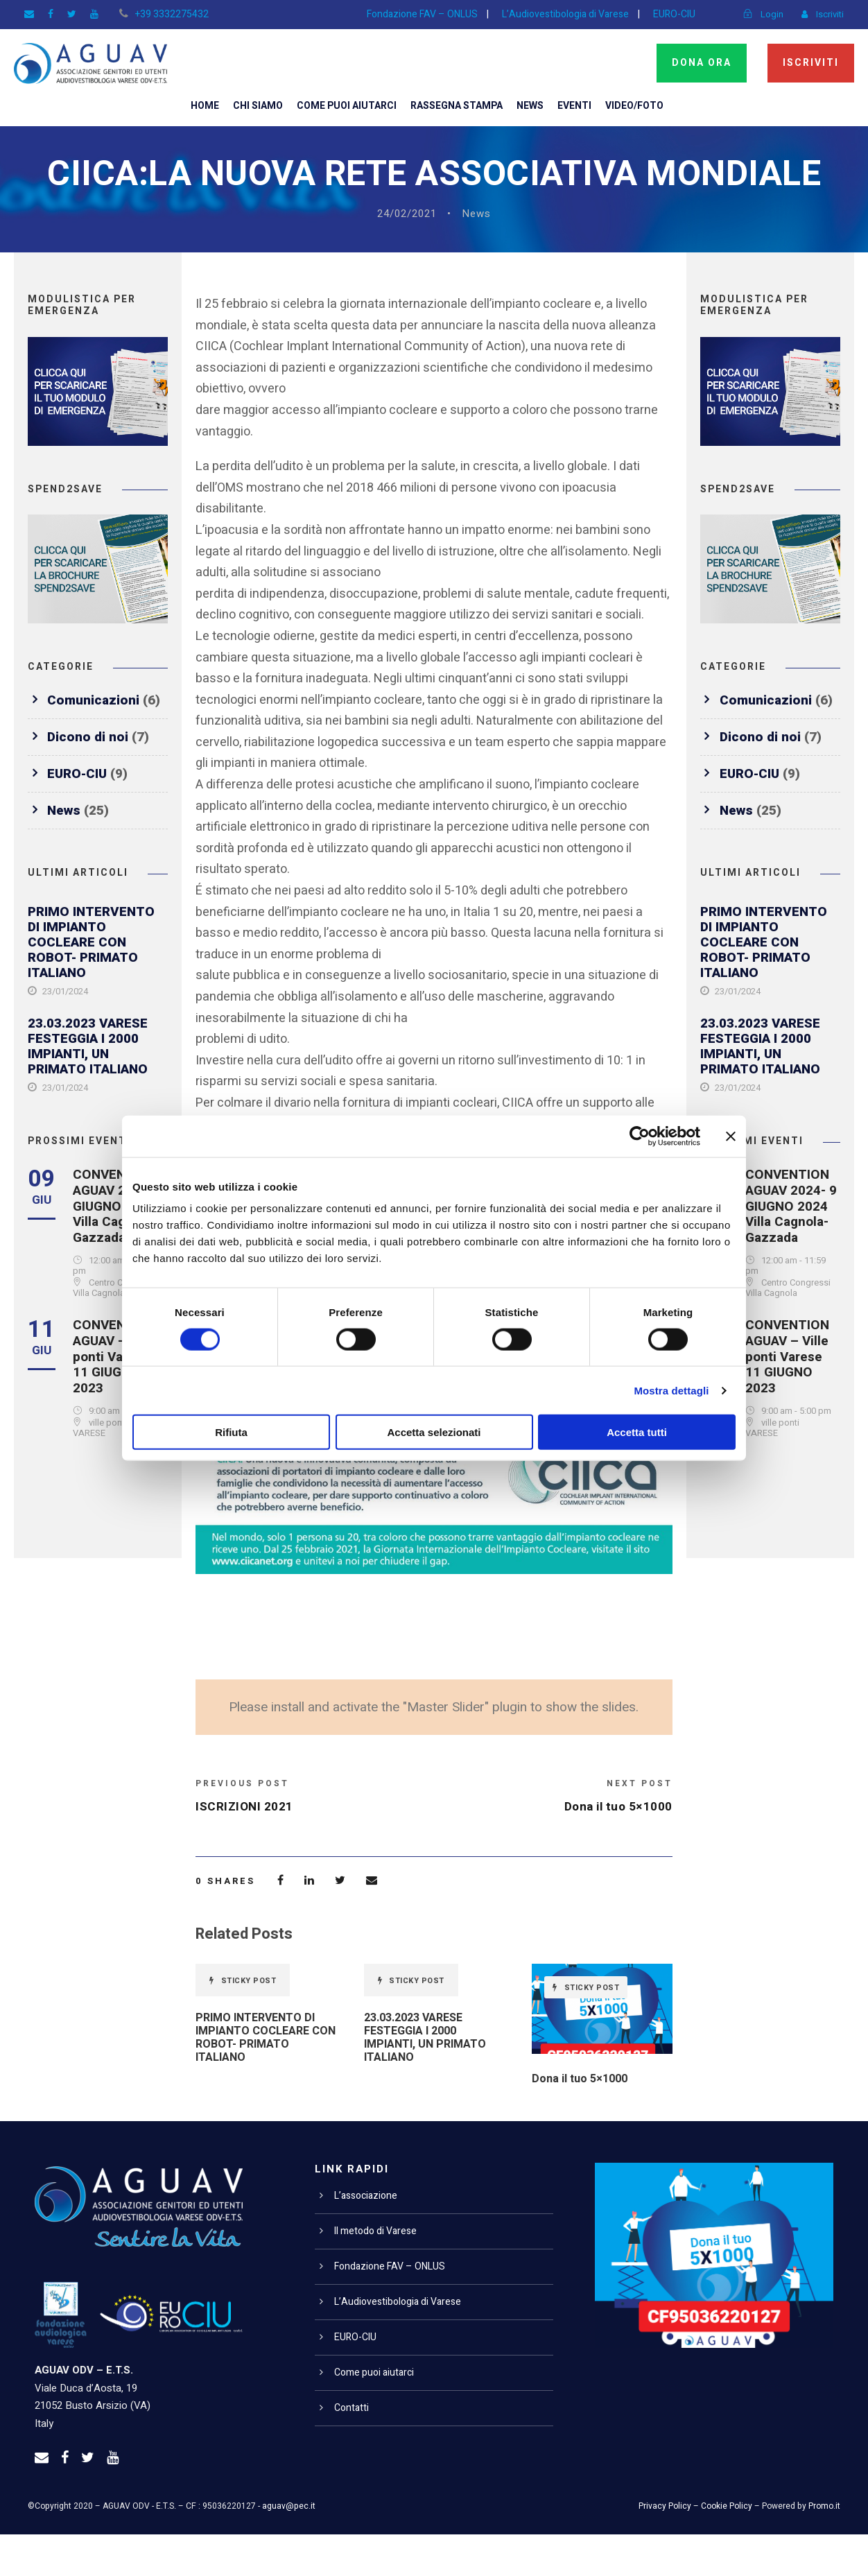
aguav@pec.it (288, 2547)
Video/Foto (641, 105)
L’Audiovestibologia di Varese (560, 13)
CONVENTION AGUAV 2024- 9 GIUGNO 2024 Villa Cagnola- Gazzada (120, 1247)
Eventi (580, 105)
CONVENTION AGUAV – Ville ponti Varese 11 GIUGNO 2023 (117, 1398)
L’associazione (365, 2237)
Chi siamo (251, 105)
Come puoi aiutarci (342, 105)
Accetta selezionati (433, 1432)
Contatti (350, 2449)
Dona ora (699, 62)
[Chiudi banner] (731, 1136)
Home (197, 105)
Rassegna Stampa (456, 105)
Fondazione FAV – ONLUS (414, 13)
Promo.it (824, 2547)
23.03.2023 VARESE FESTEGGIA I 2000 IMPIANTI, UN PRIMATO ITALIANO (90, 1087)
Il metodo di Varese (375, 2273)
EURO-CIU (672, 13)
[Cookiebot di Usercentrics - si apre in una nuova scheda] (639, 1135)
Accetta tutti (637, 1432)
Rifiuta (231, 1432)
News (533, 105)
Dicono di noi (88, 778)
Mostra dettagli (671, 1390)
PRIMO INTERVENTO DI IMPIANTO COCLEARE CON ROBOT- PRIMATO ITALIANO (93, 983)
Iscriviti (811, 62)
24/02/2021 (407, 255)
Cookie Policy (729, 2547)
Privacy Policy (669, 2547)
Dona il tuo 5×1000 (581, 2121)
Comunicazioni (94, 741)
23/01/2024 (64, 1033)
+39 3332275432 (164, 13)
